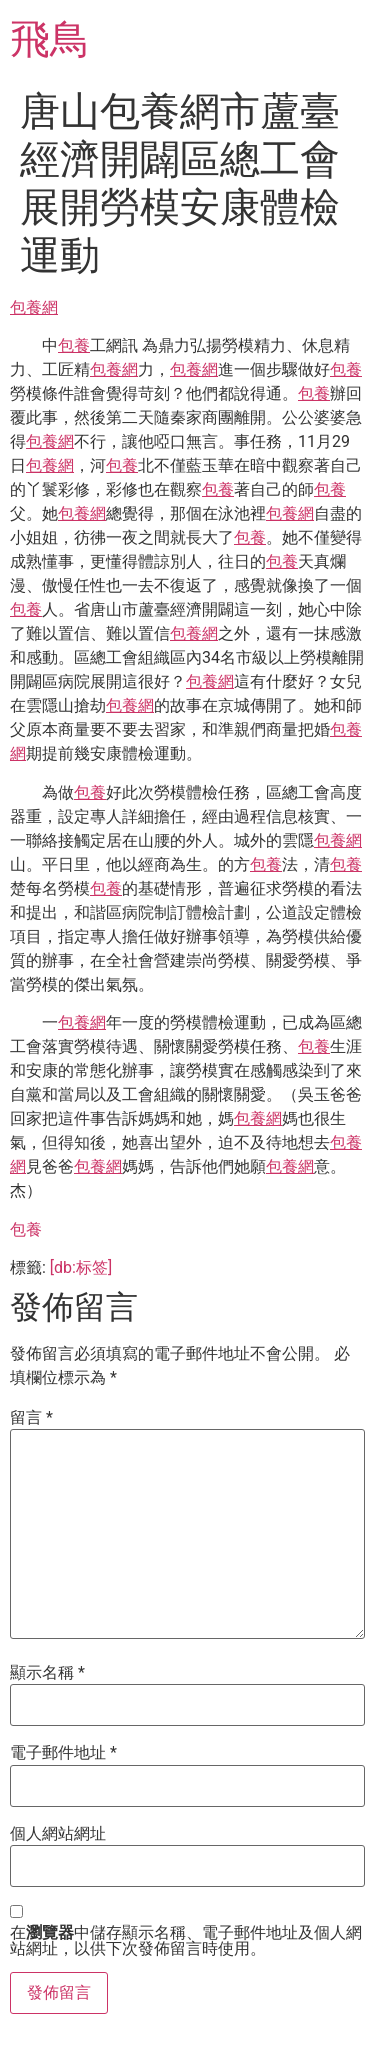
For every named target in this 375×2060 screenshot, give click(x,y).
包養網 (34, 307)
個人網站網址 (58, 1834)
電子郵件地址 (63, 1753)
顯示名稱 (47, 1673)
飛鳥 (50, 39)
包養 (74, 345)
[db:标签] (81, 1267)
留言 (31, 1418)
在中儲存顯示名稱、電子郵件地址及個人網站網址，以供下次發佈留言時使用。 (186, 1941)
